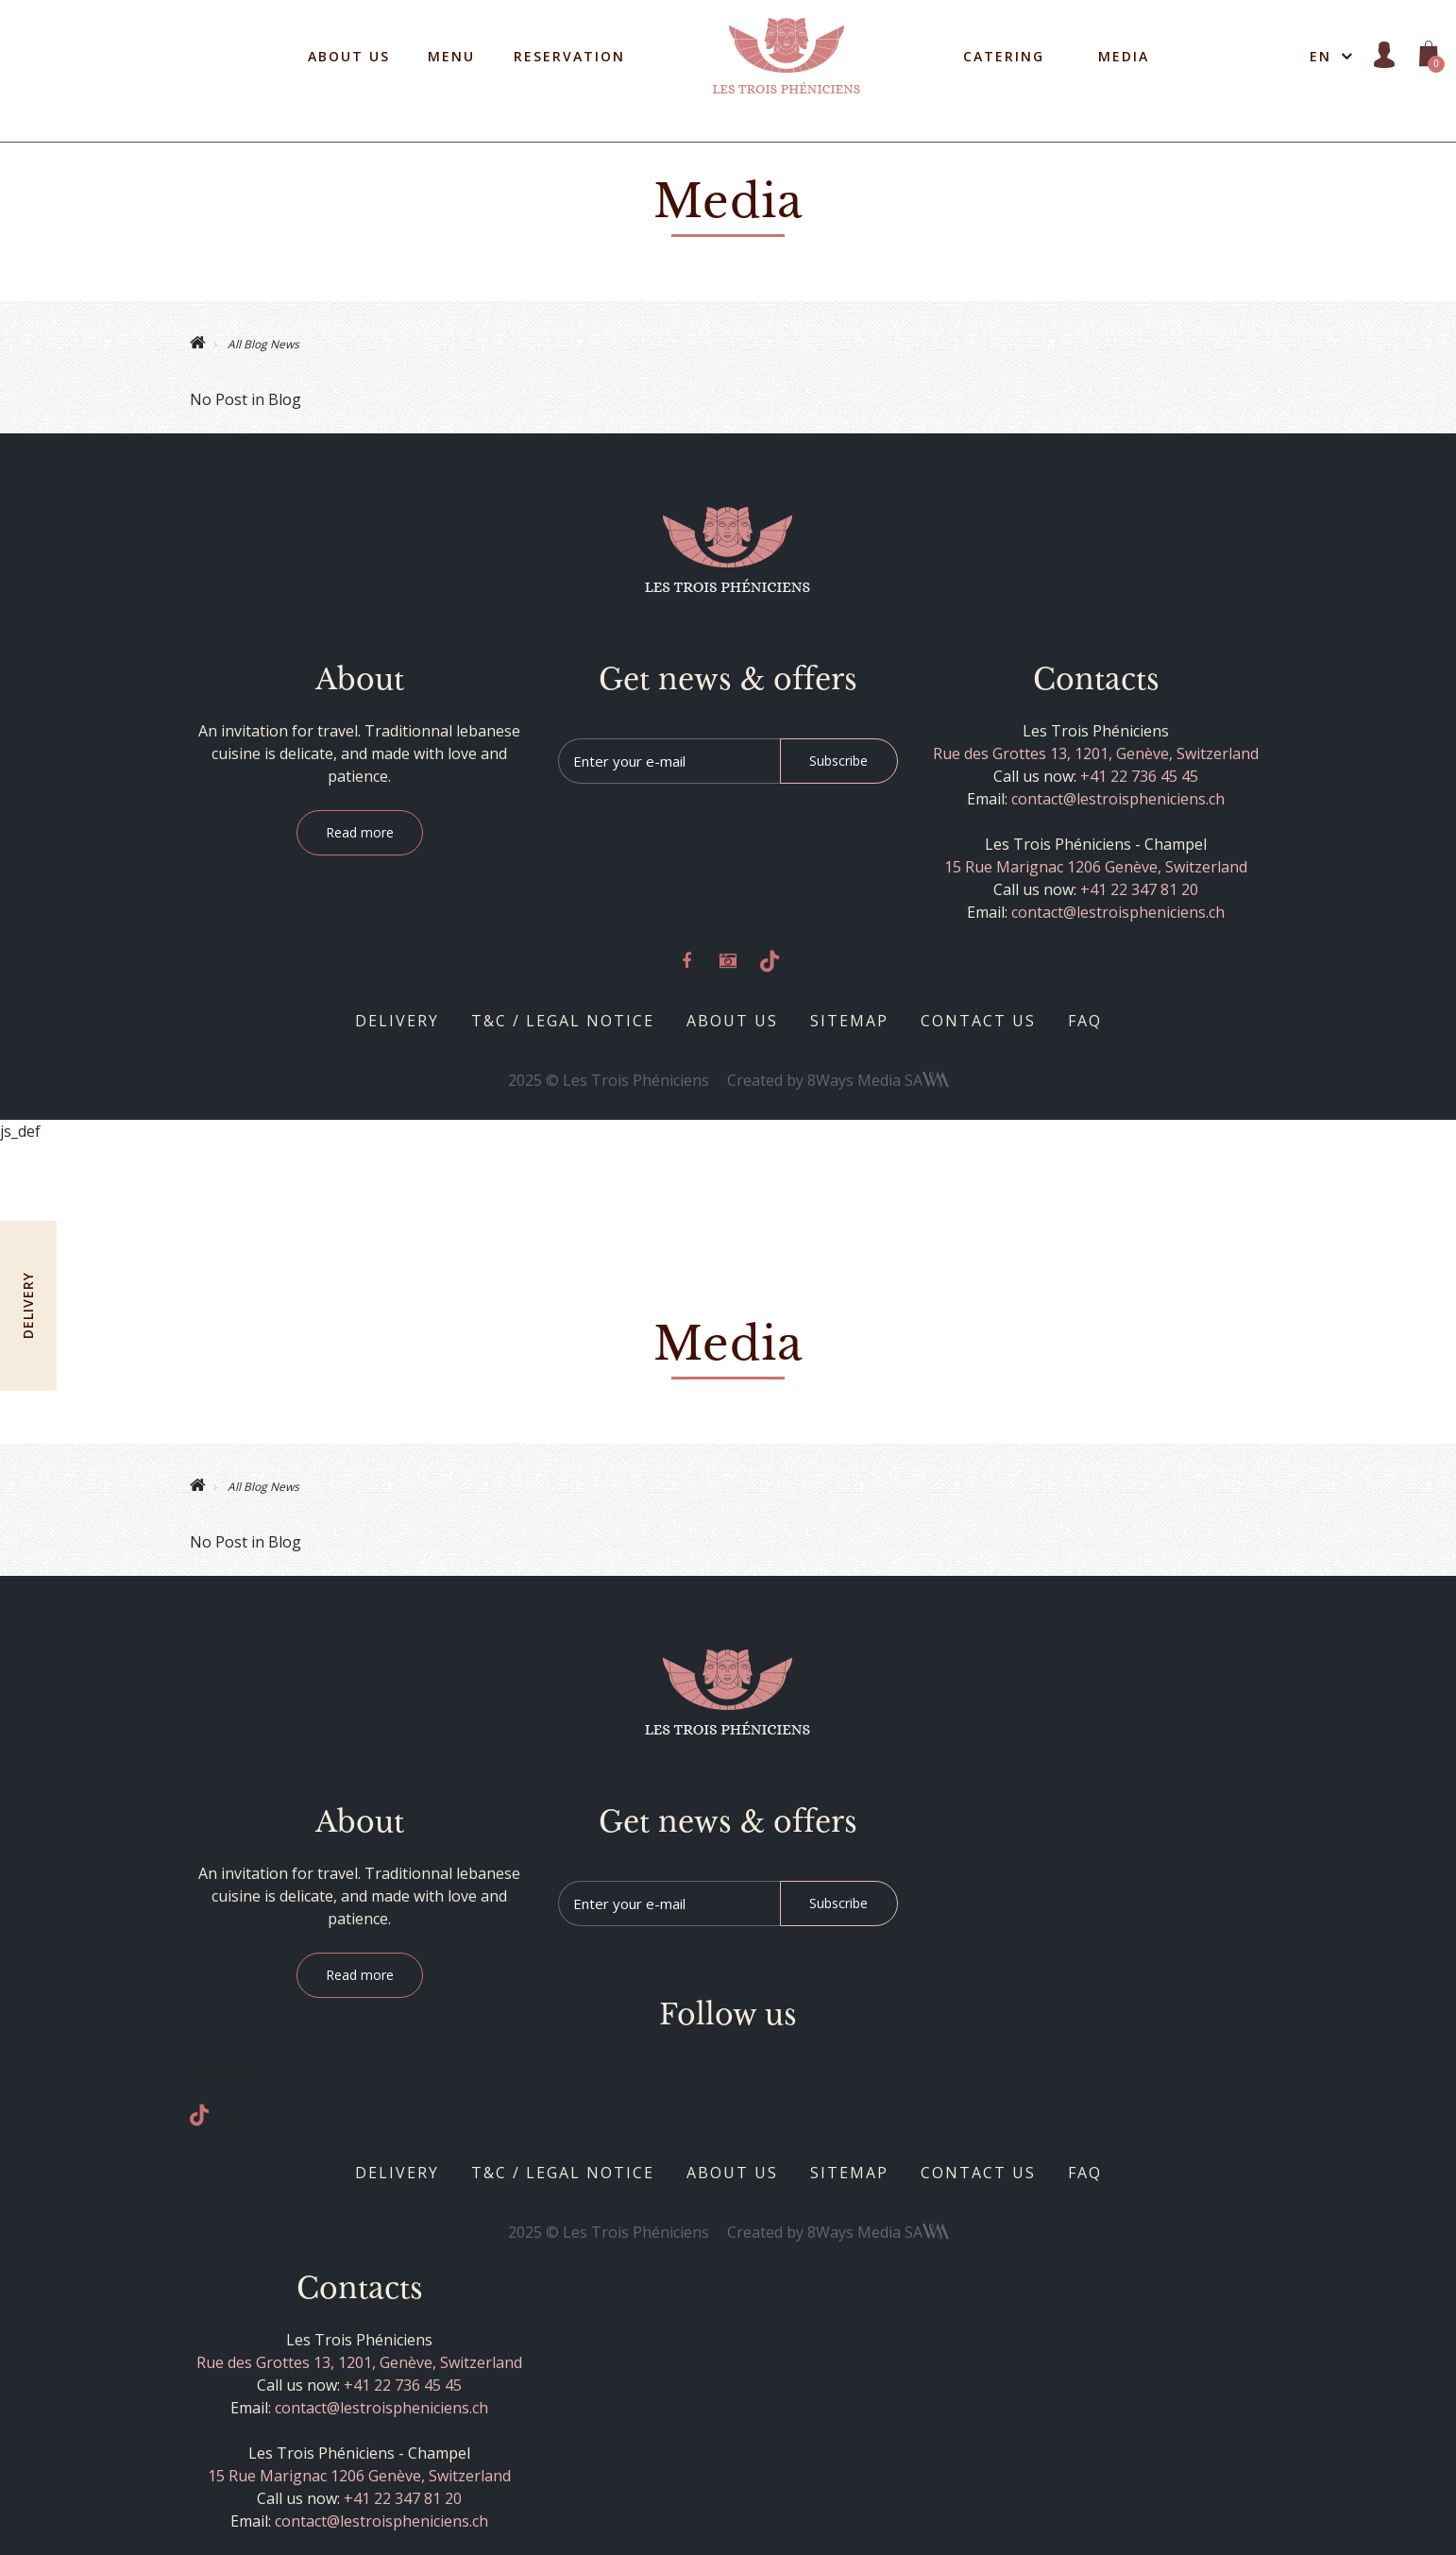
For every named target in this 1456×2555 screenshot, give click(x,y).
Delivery (397, 1020)
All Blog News (262, 344)
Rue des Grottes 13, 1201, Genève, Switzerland (1096, 753)
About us (732, 1020)
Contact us (978, 1020)
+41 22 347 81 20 (1139, 889)
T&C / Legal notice (562, 1020)
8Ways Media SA (878, 1080)
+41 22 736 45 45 (1139, 776)
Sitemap (849, 1020)
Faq (1085, 1020)
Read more (360, 832)
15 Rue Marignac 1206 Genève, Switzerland (1095, 866)
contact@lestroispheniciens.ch (1118, 798)
